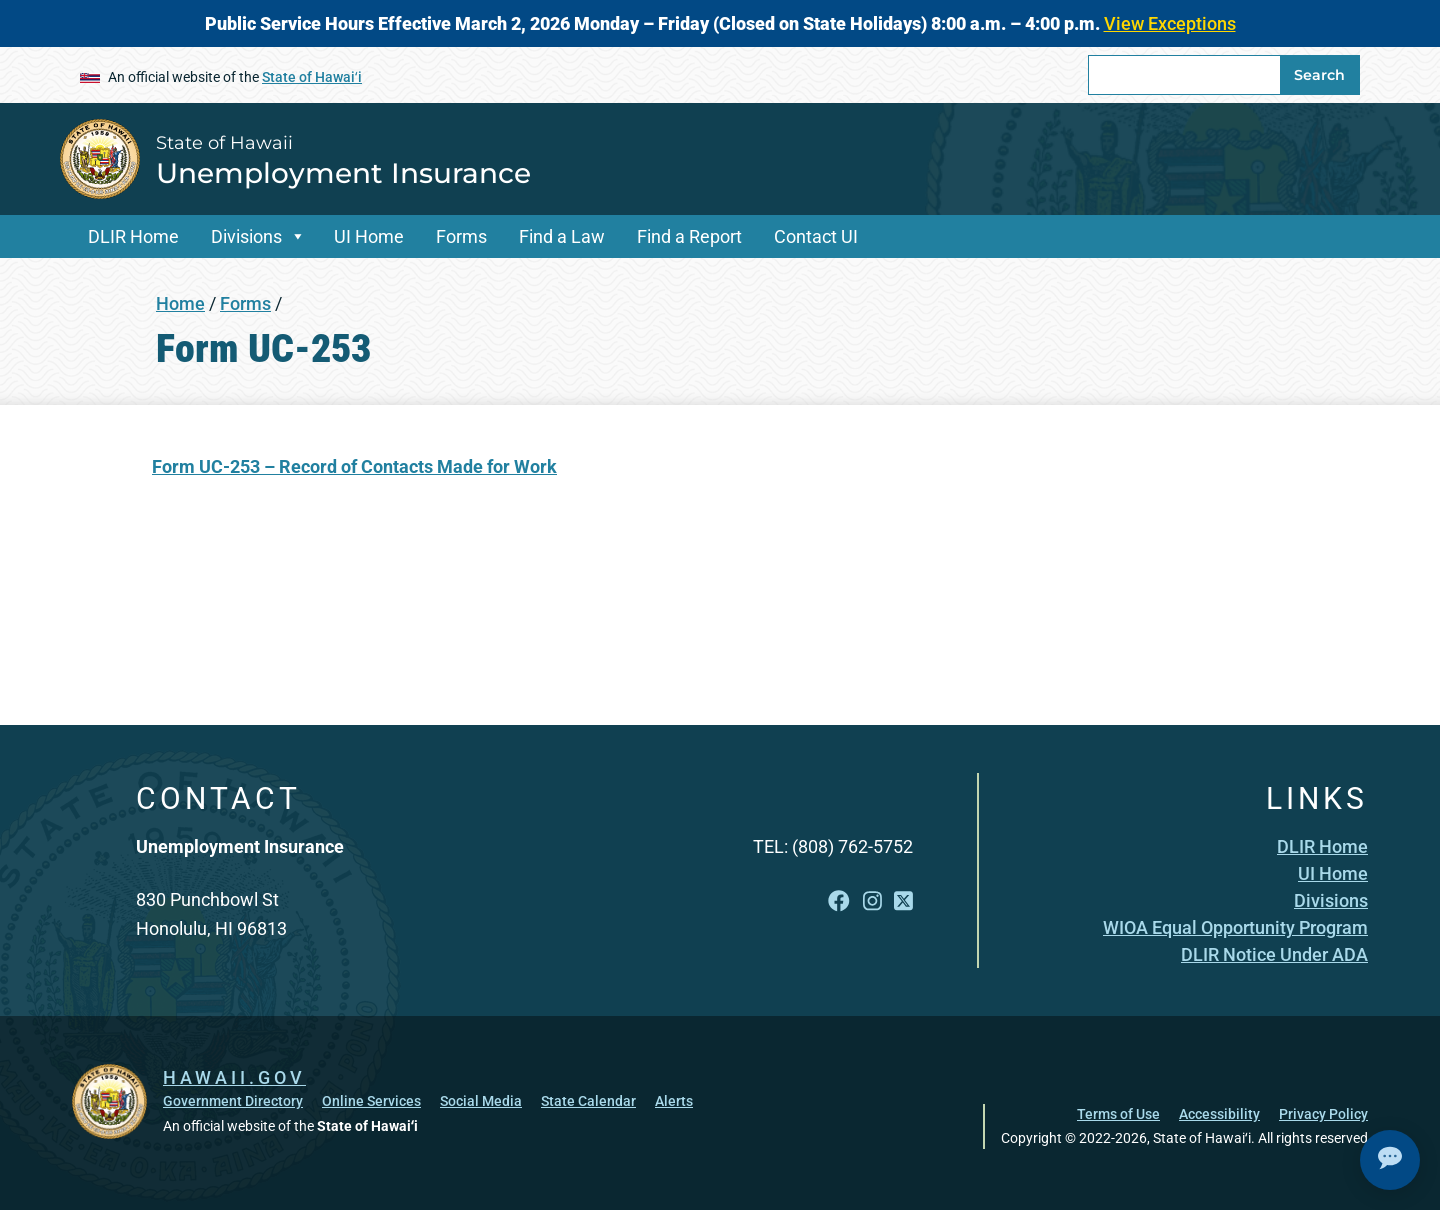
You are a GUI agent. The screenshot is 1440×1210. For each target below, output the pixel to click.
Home (180, 303)
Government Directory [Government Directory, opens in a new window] (233, 1101)
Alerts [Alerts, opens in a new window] (674, 1101)
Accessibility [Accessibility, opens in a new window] (1219, 1114)
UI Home (369, 236)
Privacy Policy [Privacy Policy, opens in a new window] (1323, 1114)
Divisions (246, 236)
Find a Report (689, 236)
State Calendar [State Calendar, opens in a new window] (588, 1101)
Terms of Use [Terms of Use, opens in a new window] (1118, 1114)
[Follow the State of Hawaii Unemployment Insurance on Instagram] (872, 901)
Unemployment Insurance (343, 173)
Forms (461, 236)
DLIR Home (133, 236)
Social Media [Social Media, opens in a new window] (481, 1101)
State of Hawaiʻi (312, 77)
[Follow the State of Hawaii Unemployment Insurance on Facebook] (839, 901)
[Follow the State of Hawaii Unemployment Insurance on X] (903, 901)
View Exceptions (1170, 23)
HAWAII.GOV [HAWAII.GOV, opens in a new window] (234, 1077)
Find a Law (562, 236)
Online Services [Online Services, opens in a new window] (371, 1101)
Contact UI (816, 236)
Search (1319, 75)
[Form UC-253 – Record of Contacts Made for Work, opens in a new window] (354, 466)
